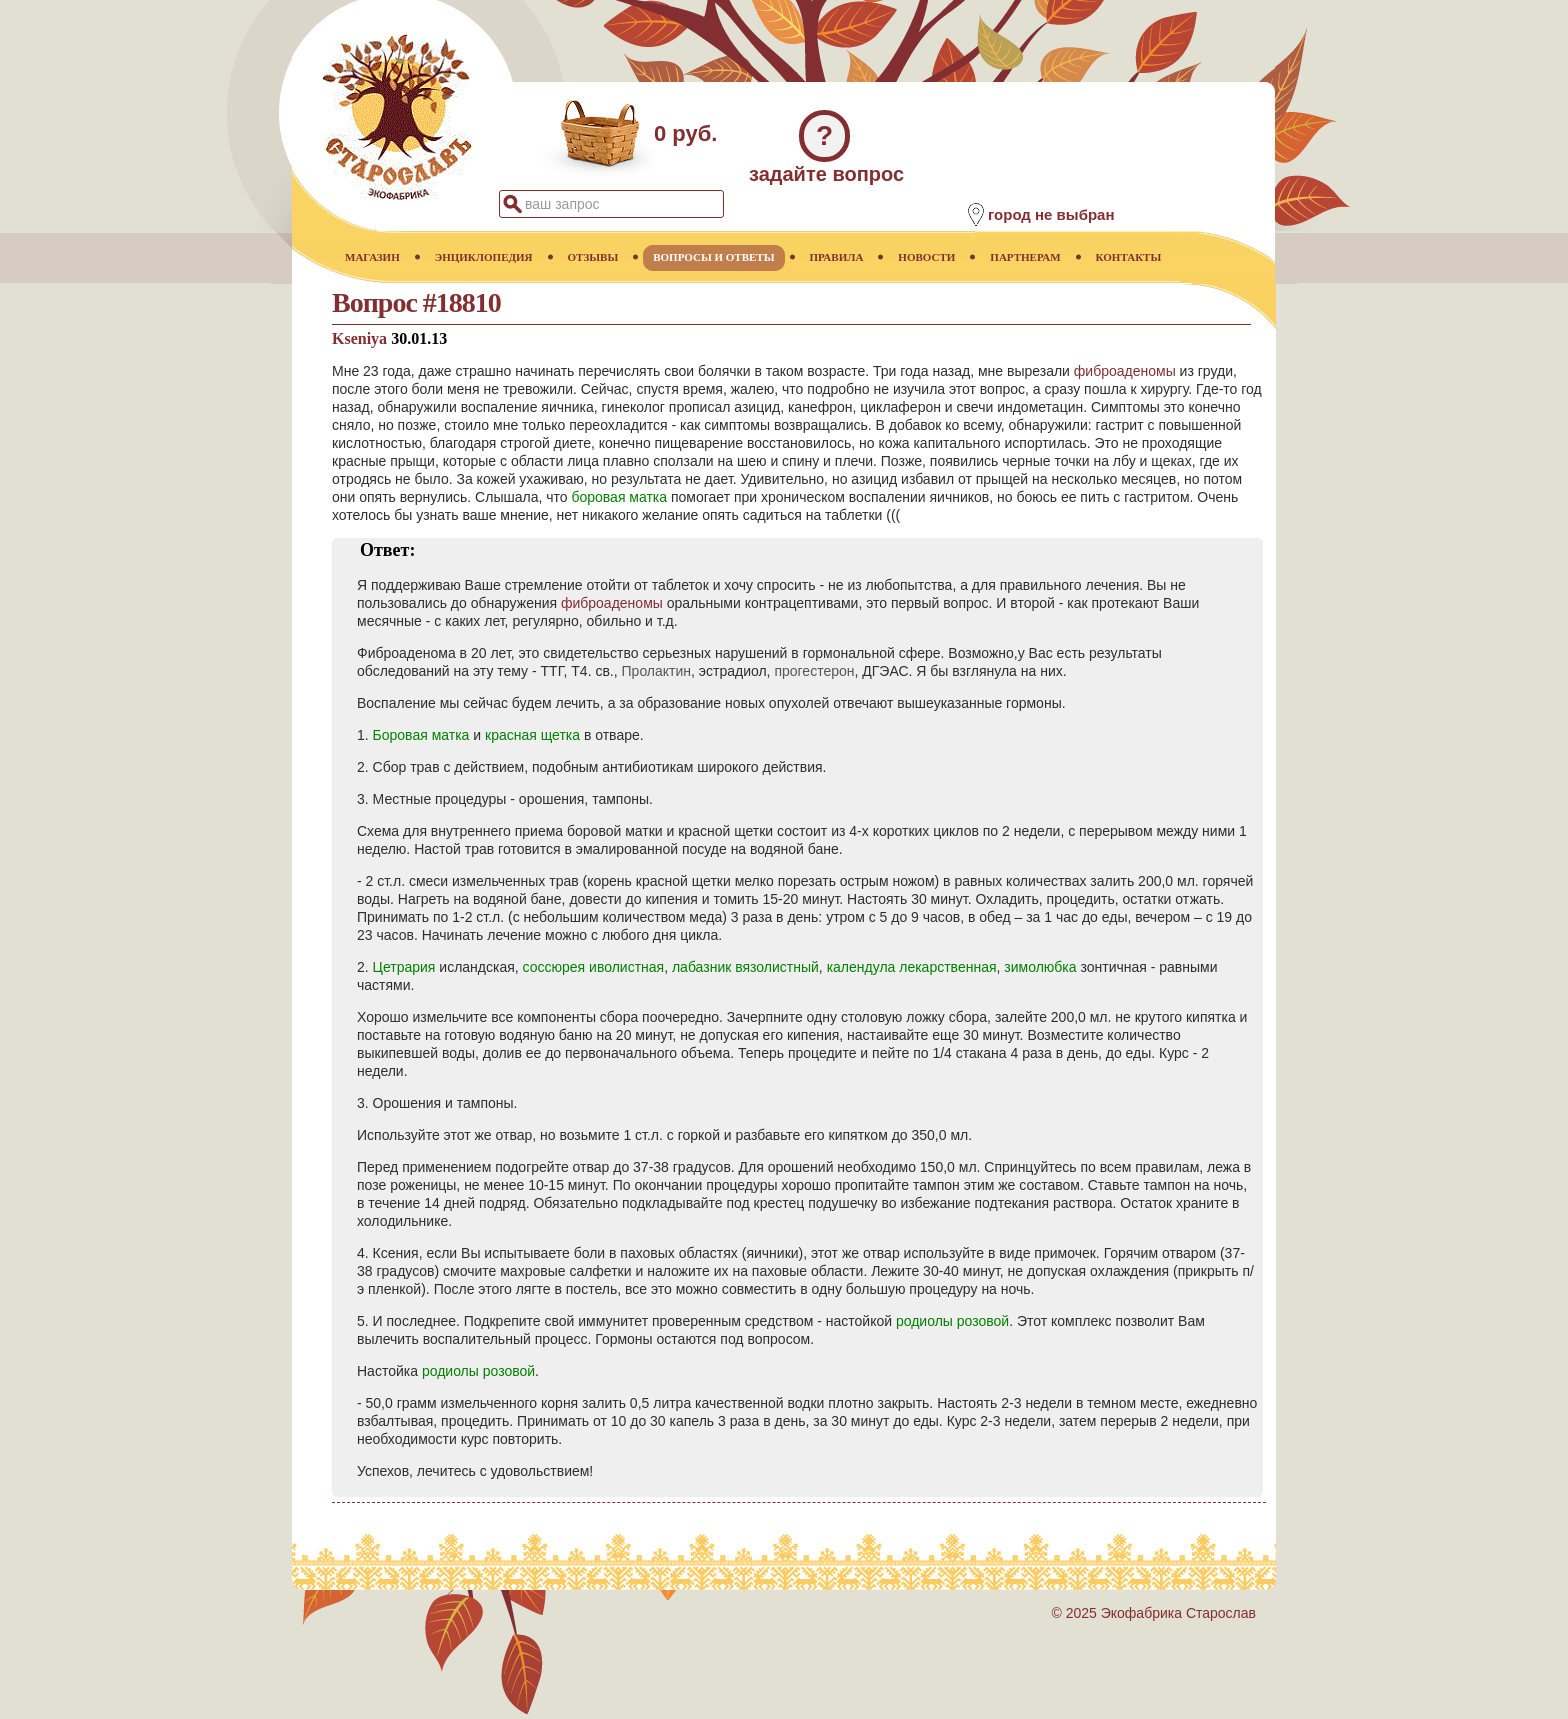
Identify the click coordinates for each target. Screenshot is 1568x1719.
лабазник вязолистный (745, 967)
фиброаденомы (1125, 371)
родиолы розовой (952, 1321)
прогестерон (814, 671)
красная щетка (532, 735)
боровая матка (619, 497)
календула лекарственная (912, 967)
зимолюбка (1040, 967)
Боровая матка (421, 735)
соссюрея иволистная (594, 967)
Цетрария (404, 967)
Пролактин (657, 671)
